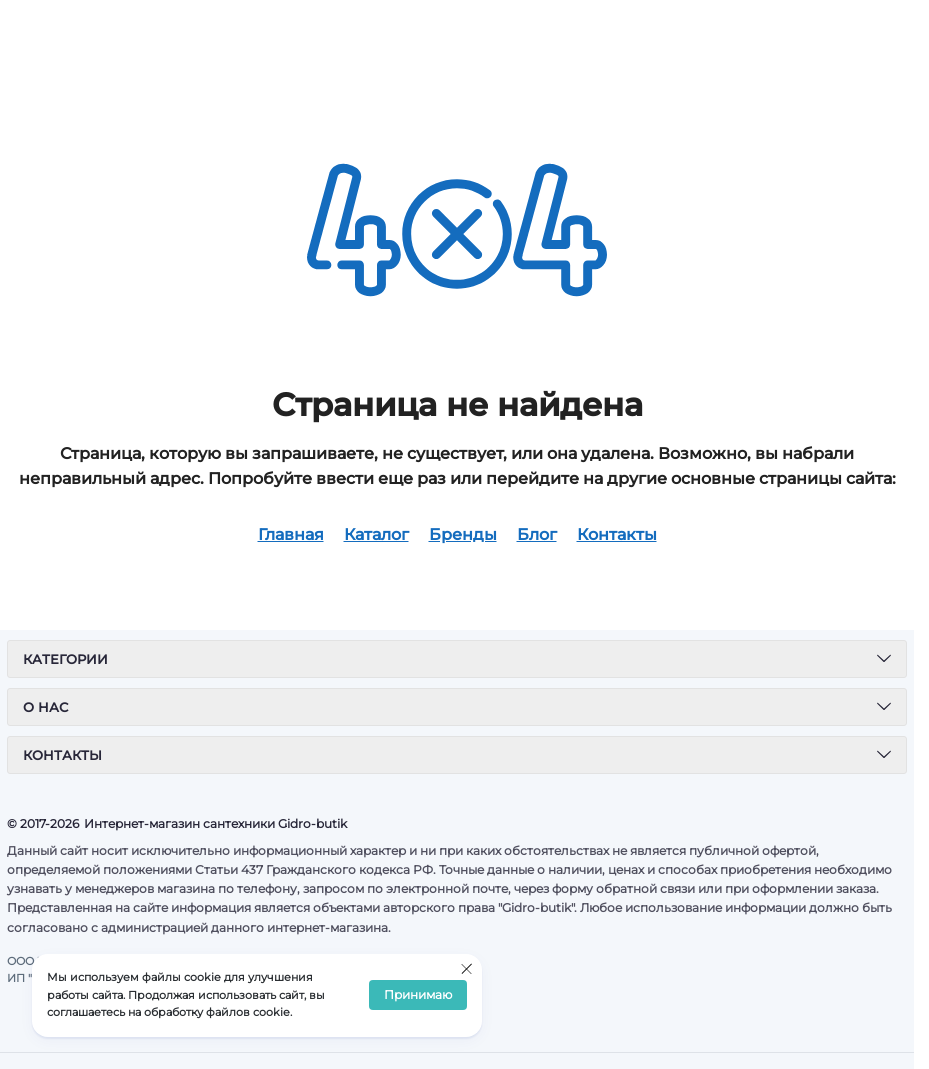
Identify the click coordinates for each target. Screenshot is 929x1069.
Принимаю (418, 995)
